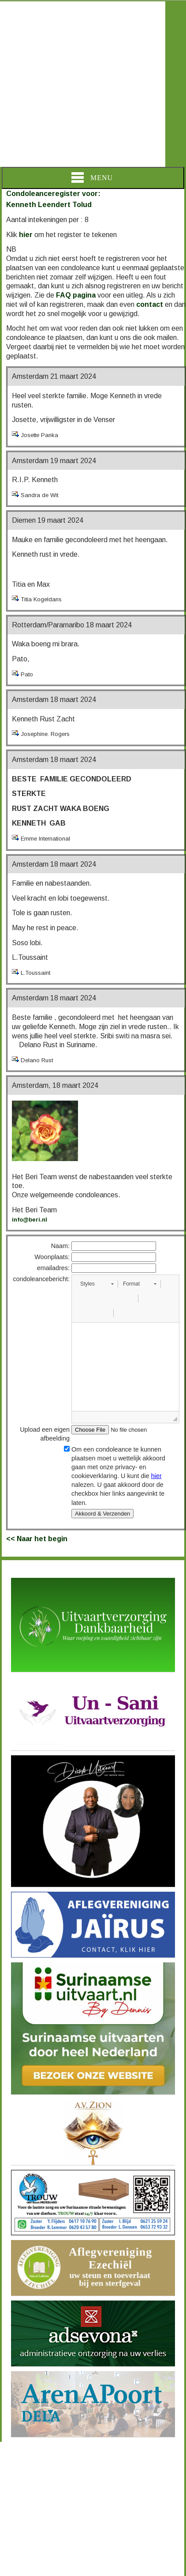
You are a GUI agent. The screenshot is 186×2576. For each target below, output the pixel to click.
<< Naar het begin (36, 1539)
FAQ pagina (76, 295)
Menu (92, 177)
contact (149, 304)
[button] (96, 1284)
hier (26, 234)
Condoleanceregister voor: (53, 193)
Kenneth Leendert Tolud (49, 204)
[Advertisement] (82, 84)
